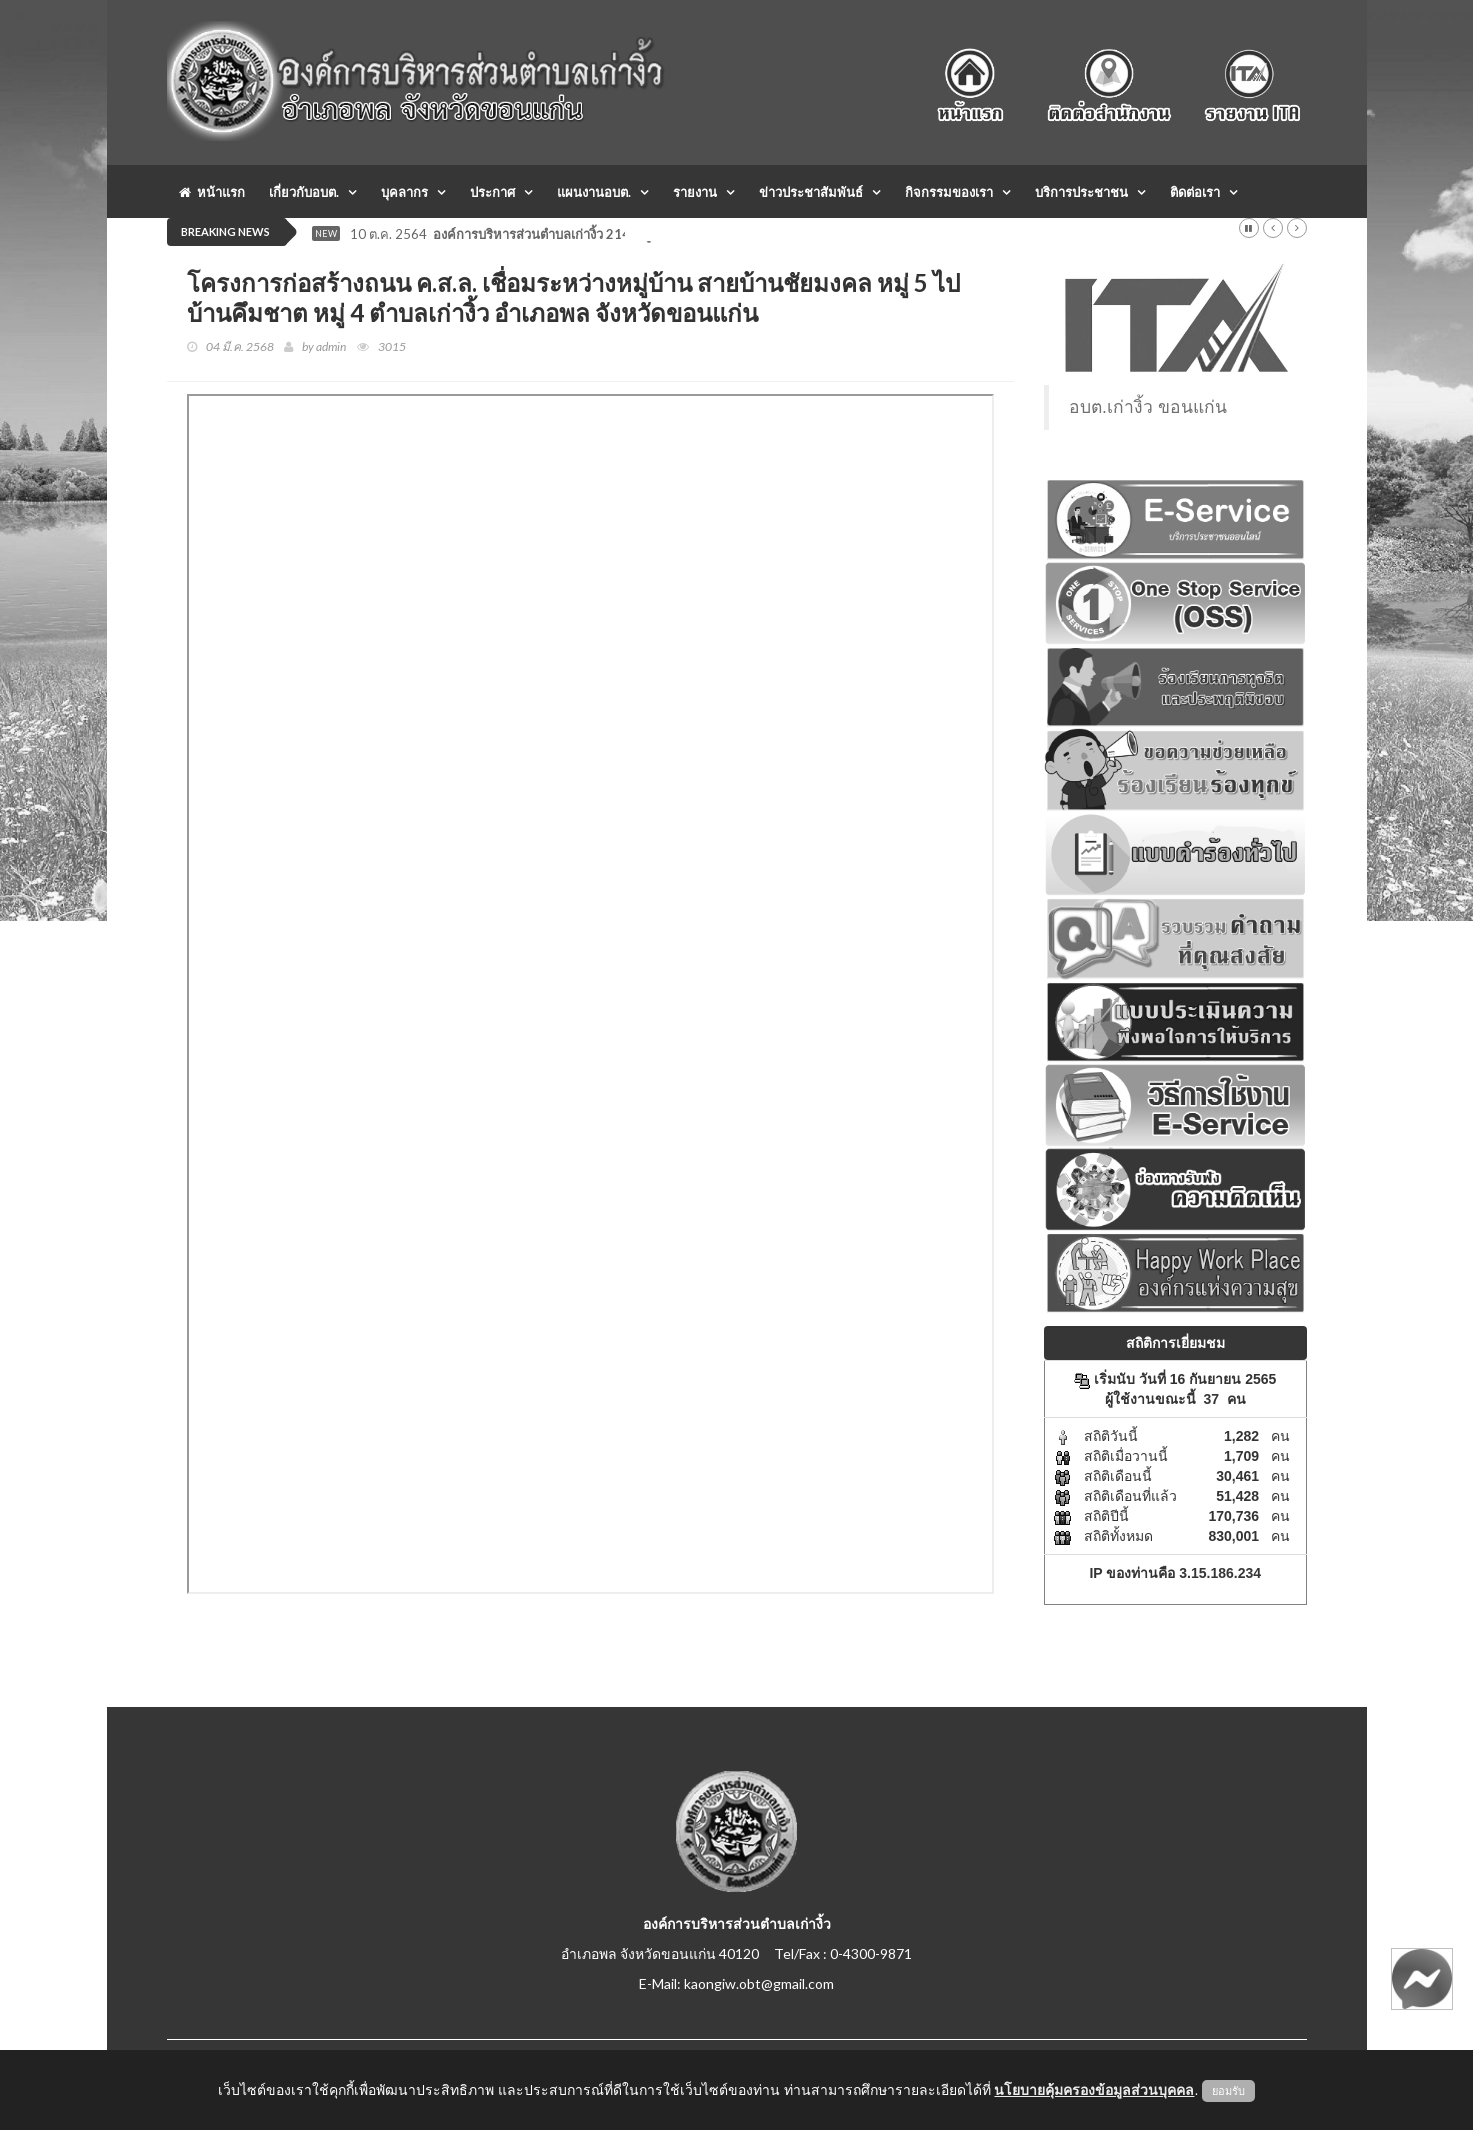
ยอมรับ (1228, 2091)
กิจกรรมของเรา (949, 192)
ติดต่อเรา (1195, 192)
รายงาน (695, 192)
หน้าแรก (212, 192)
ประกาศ (492, 192)
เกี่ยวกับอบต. (304, 192)
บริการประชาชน (1081, 192)
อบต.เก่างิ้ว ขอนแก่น (1148, 407)
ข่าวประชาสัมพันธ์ (811, 192)
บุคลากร (404, 192)
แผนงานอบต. (594, 192)
